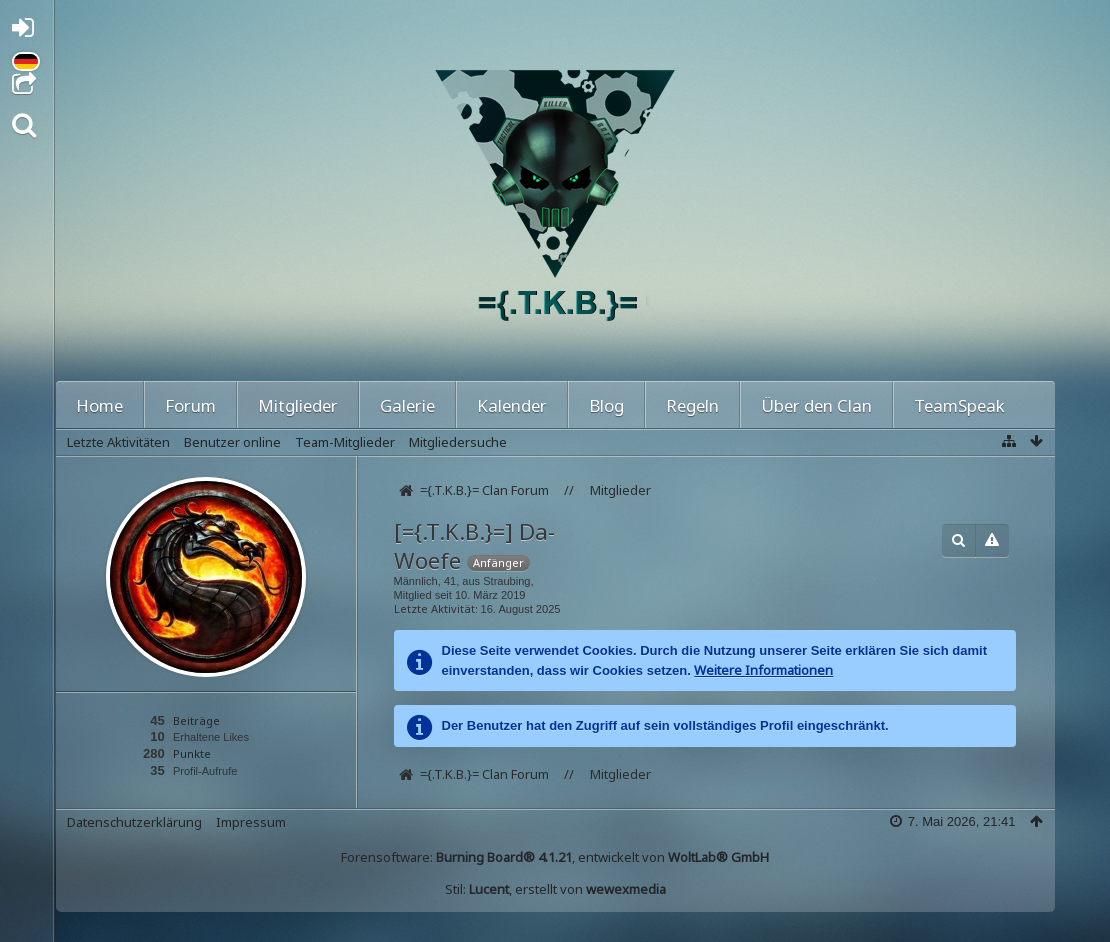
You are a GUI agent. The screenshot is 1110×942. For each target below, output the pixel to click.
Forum (190, 405)
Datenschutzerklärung (134, 822)
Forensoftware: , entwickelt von (555, 857)
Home (99, 405)
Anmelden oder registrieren (28, 31)
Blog (606, 405)
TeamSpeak (959, 405)
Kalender (512, 405)
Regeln (692, 405)
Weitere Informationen (763, 670)
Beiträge (196, 720)
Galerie (407, 405)
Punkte (192, 753)
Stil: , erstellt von (555, 889)
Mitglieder (298, 405)
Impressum (251, 822)
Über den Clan (816, 405)
